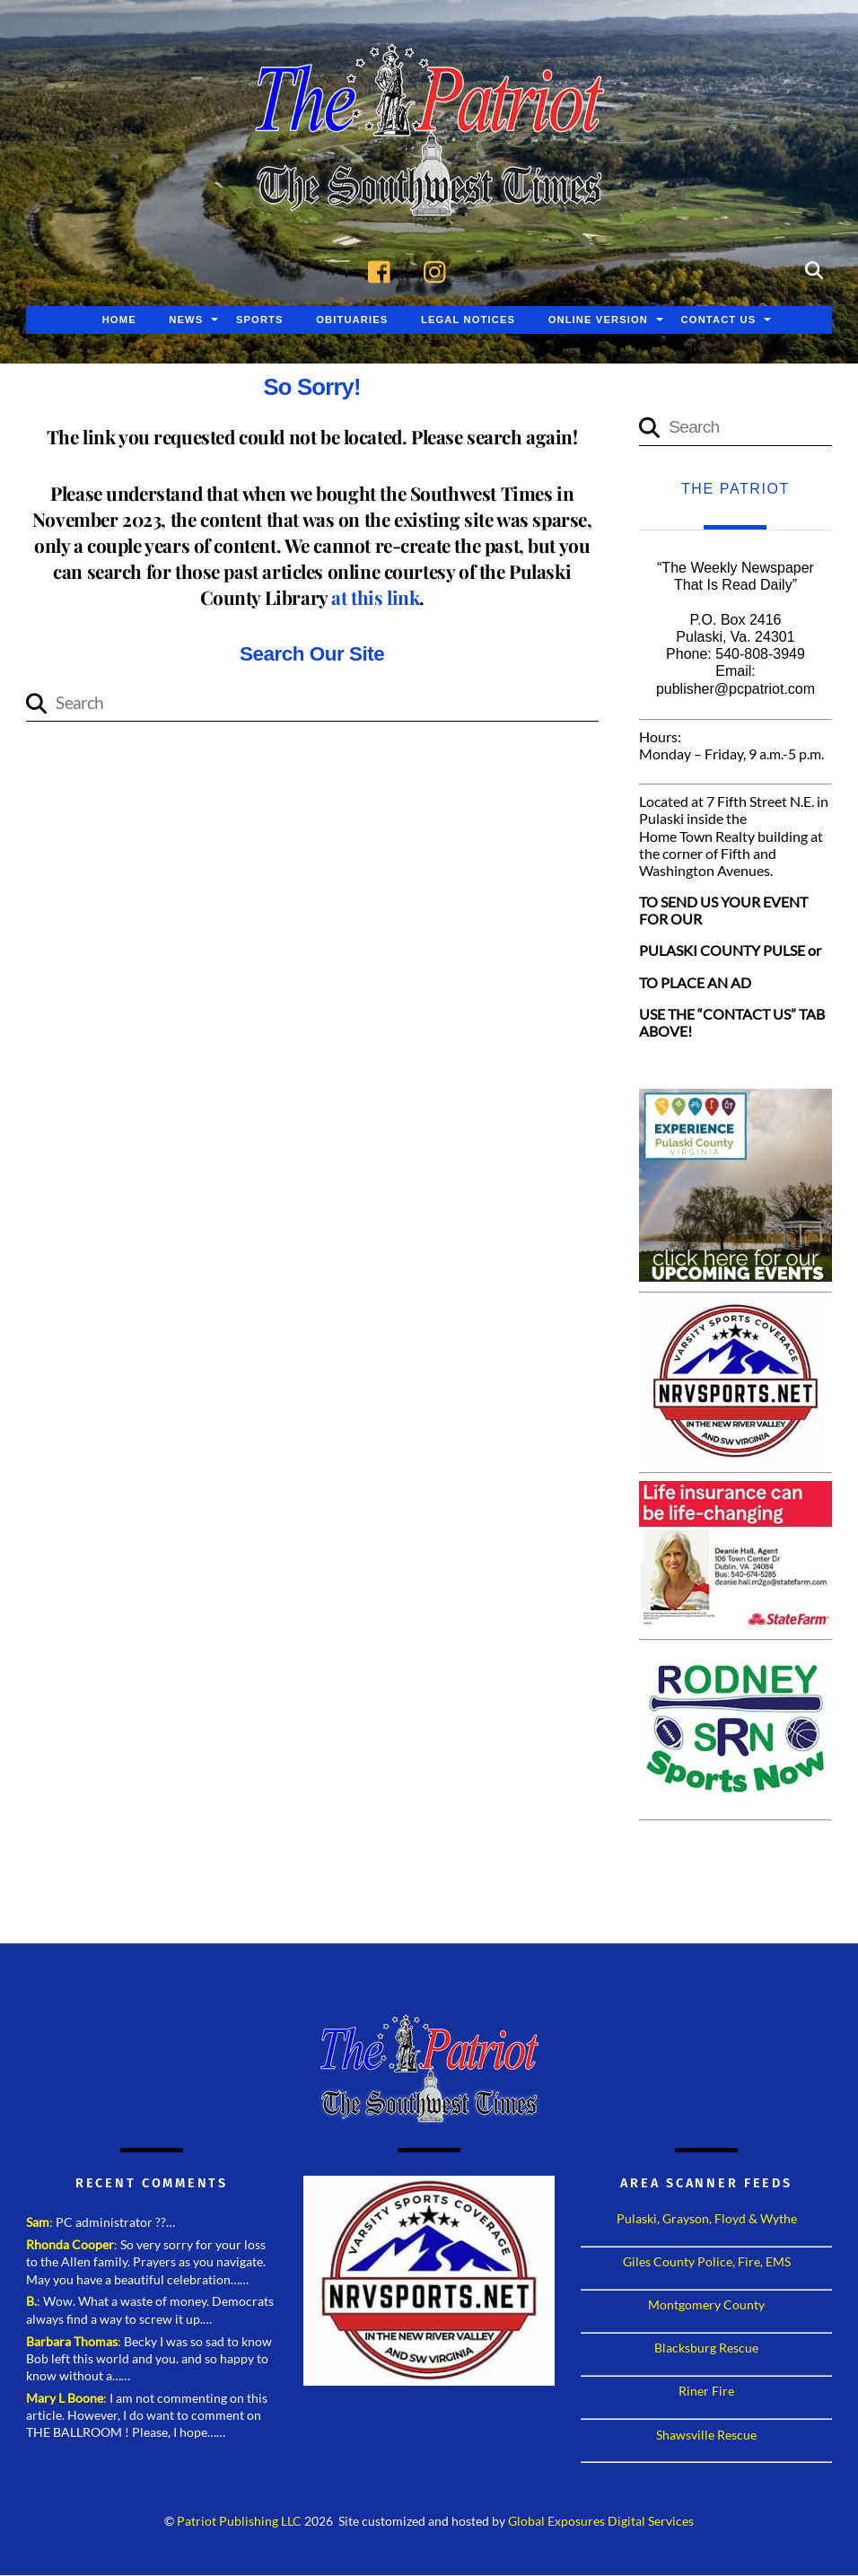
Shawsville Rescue (706, 2434)
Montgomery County (706, 2305)
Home (119, 320)
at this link (375, 597)
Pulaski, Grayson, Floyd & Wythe (707, 2219)
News (186, 320)
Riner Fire (706, 2391)
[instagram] (439, 269)
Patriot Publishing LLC (239, 2522)
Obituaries (352, 320)
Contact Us (719, 320)
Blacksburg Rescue (706, 2348)
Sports (260, 320)
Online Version (598, 320)
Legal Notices (468, 320)
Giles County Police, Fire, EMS (707, 2262)
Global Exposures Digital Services (601, 2522)
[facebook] (383, 269)
